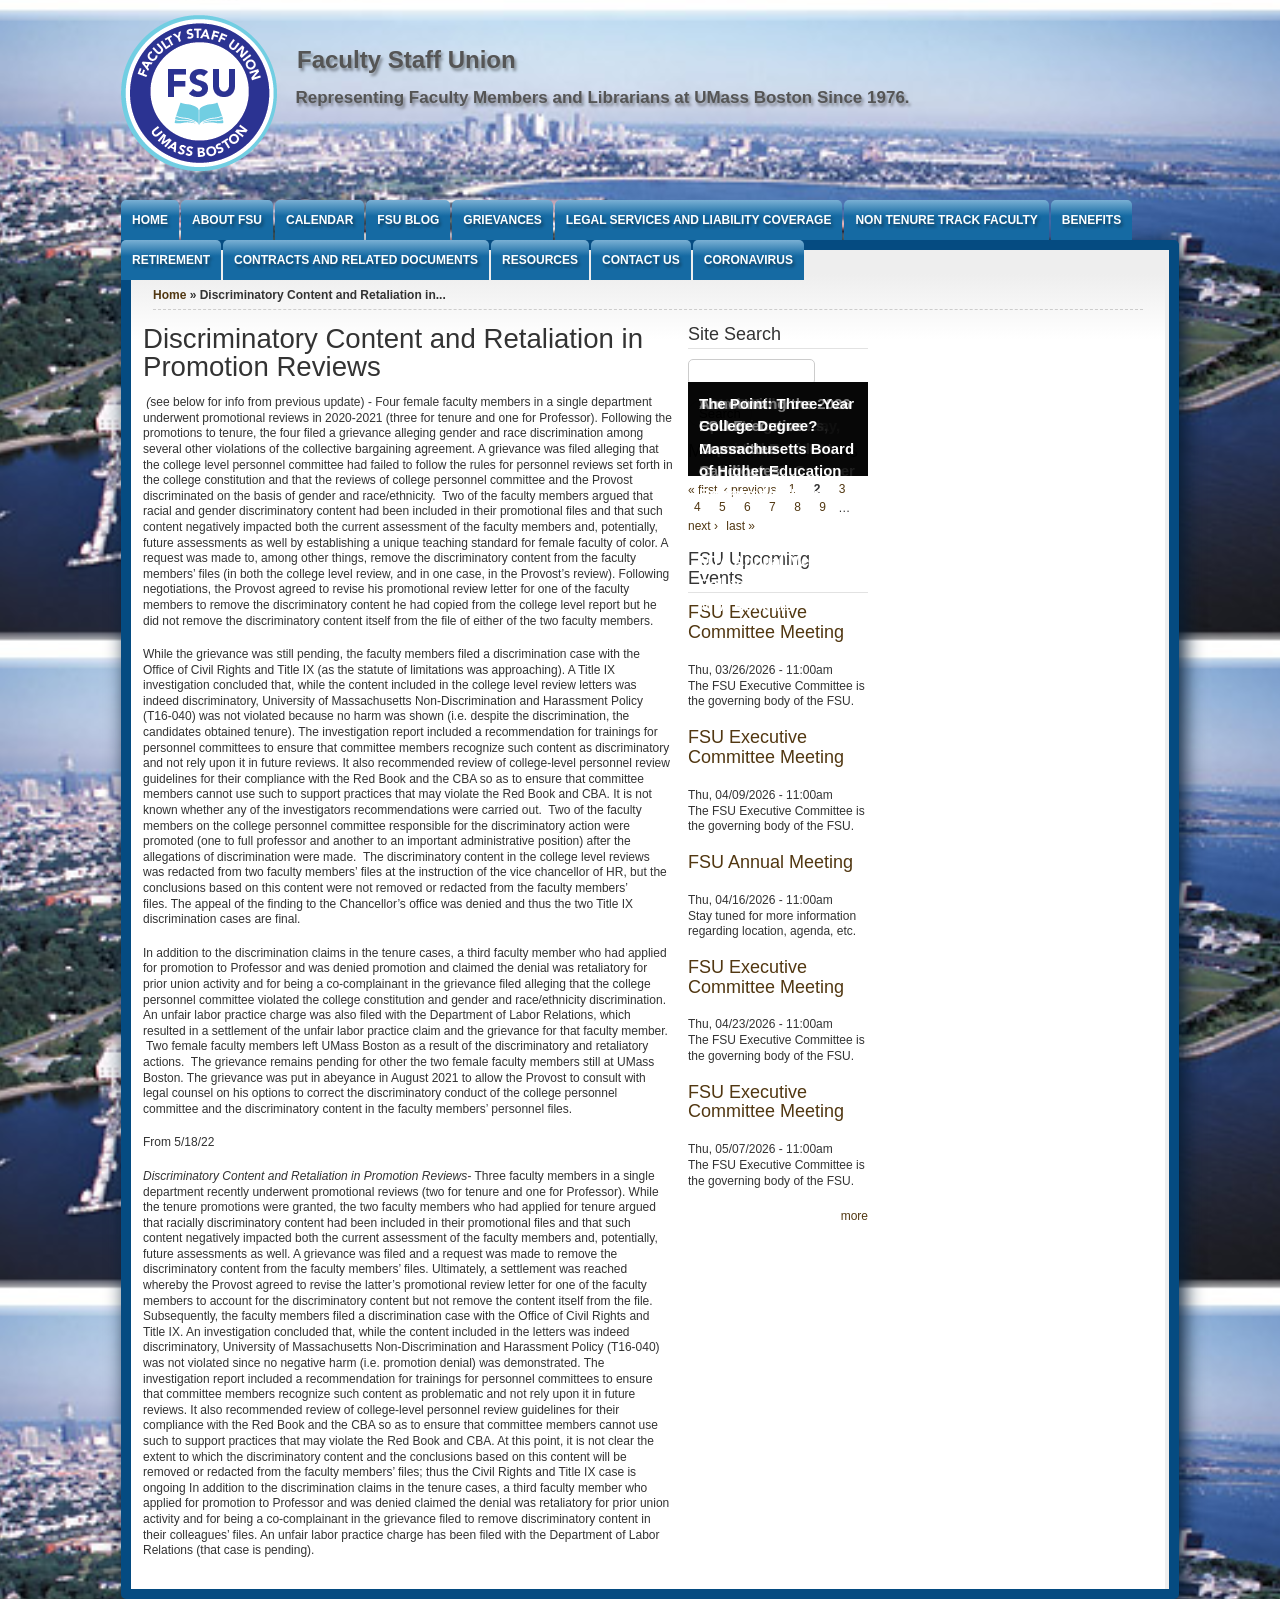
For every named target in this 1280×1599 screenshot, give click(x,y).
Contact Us (641, 260)
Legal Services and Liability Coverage (699, 220)
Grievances (502, 220)
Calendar (319, 220)
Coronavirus (748, 260)
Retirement (171, 260)
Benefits (1091, 220)
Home (150, 220)
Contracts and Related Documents (356, 260)
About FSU (227, 220)
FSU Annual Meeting (770, 862)
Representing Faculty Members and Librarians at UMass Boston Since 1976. (603, 97)
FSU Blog (408, 220)
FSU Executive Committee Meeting (766, 747)
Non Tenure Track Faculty (946, 220)
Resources (540, 260)
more (854, 1216)
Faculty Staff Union (406, 59)
